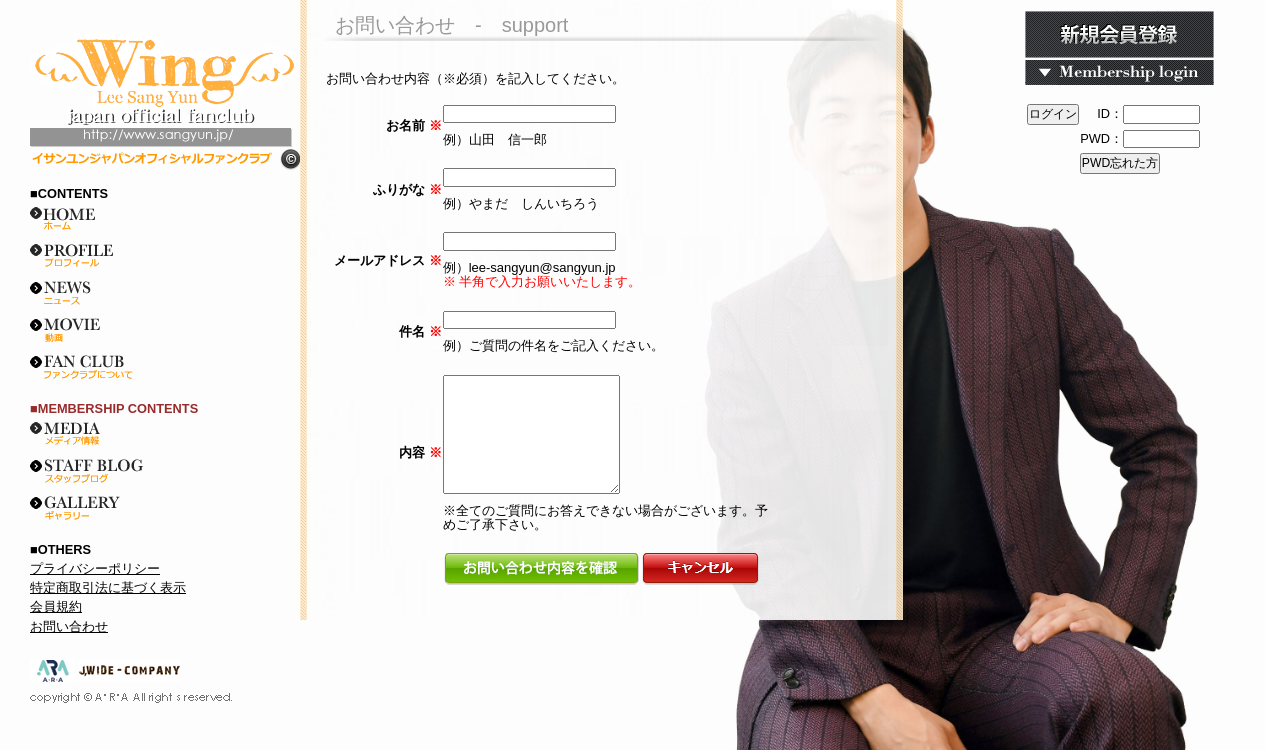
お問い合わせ (69, 626)
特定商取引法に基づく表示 (108, 587)
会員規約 (56, 606)
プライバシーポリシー (95, 568)
